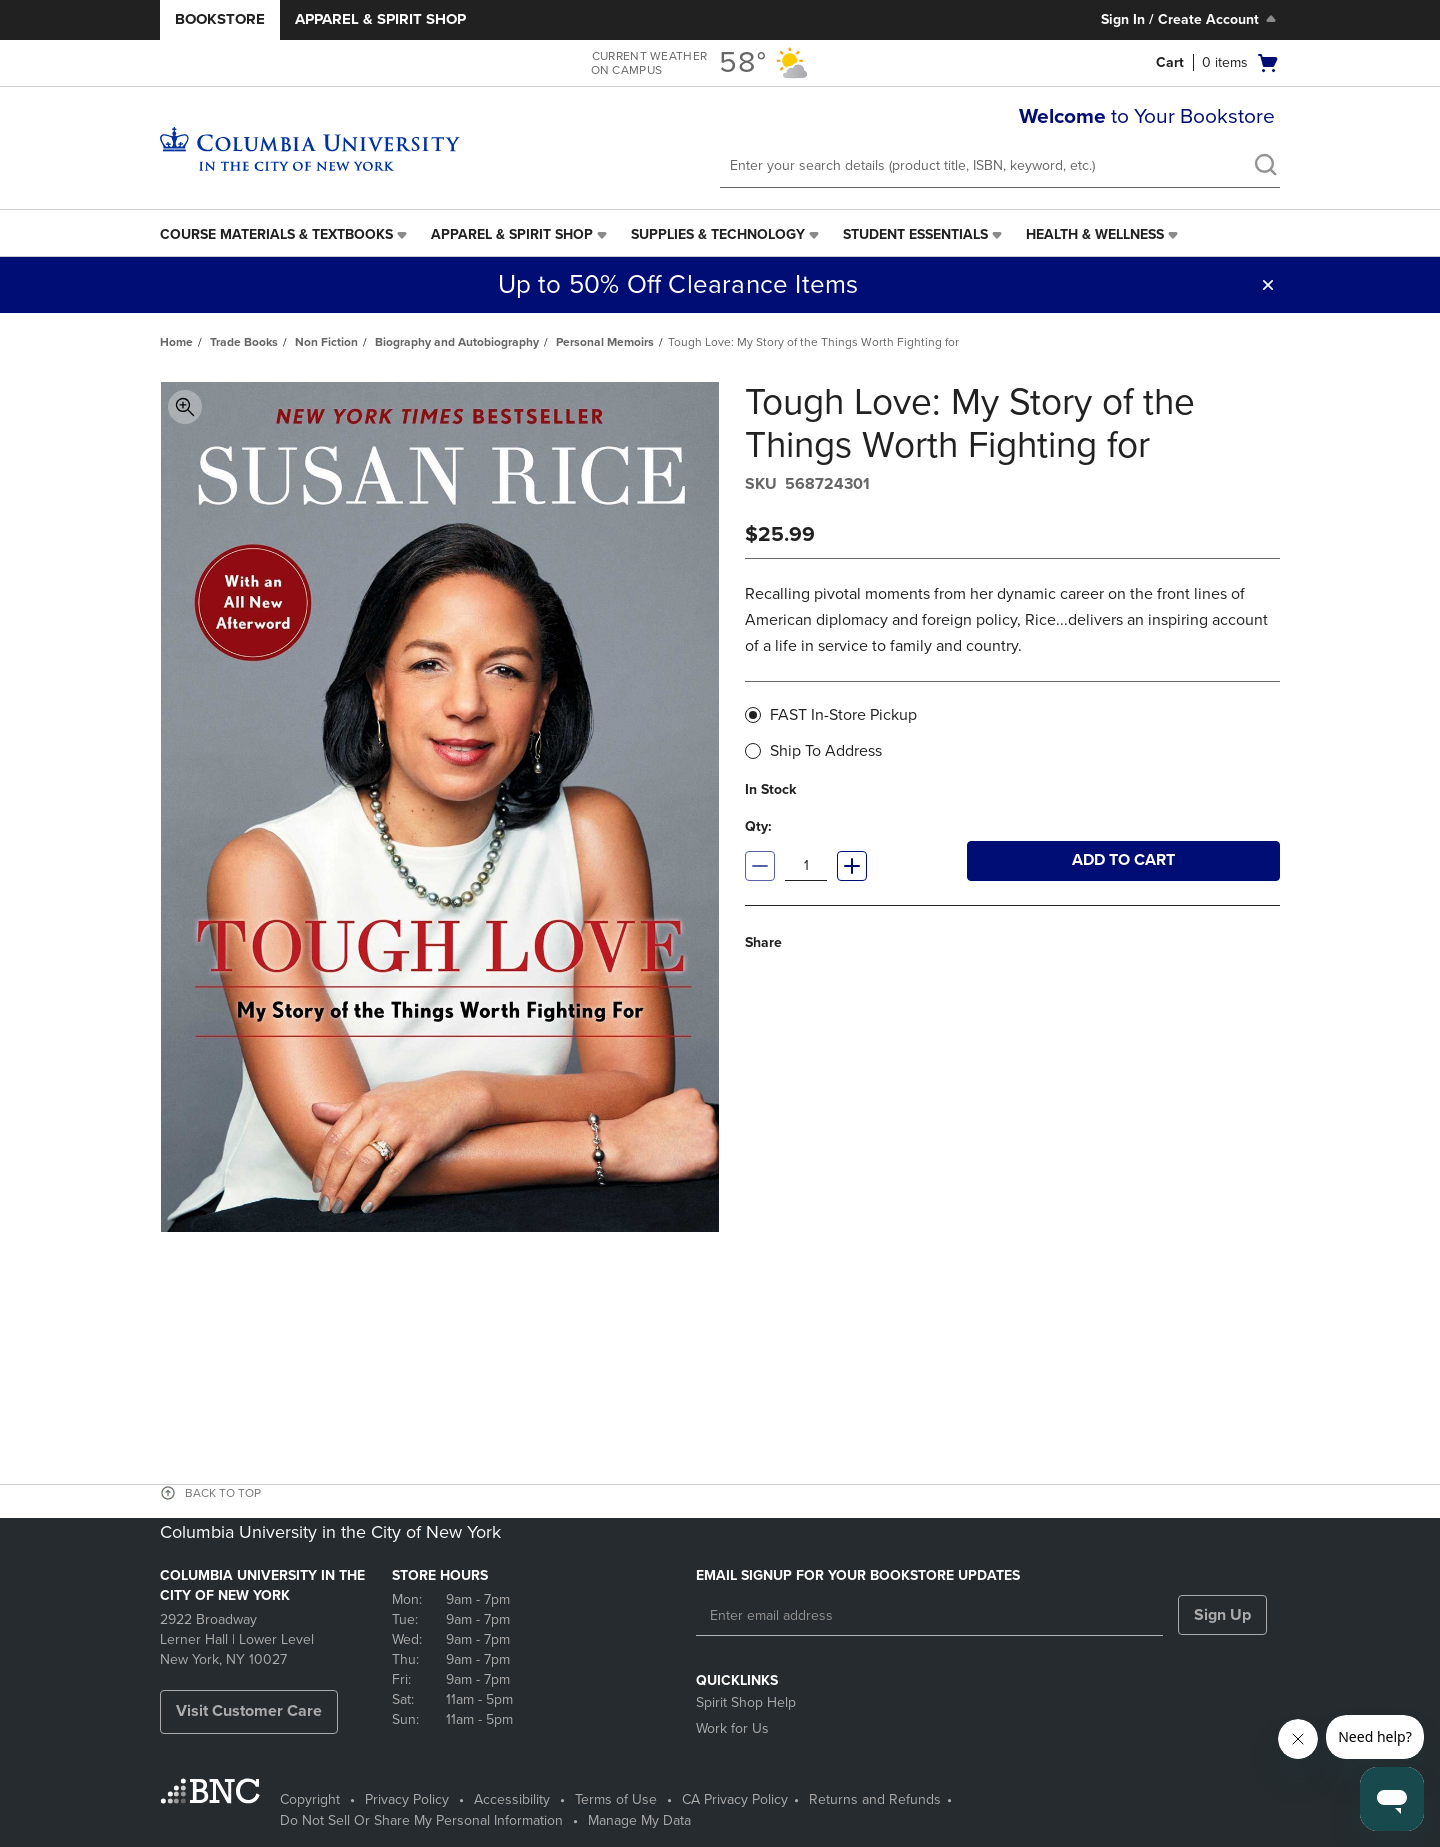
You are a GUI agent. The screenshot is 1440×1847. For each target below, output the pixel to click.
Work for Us (732, 1728)
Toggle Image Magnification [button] (185, 407)
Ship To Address (820, 751)
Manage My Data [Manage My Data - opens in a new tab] (639, 1820)
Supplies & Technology (718, 234)
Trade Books (244, 342)
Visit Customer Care (249, 1711)
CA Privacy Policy (735, 1799)
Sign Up (1222, 1615)
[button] (1210, 63)
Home (176, 342)
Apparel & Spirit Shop (380, 19)
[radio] (753, 715)
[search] (1265, 167)
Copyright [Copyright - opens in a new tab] (310, 1799)
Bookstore (220, 19)
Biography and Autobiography (457, 342)
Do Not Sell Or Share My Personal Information (421, 1820)
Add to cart (1123, 860)
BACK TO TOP (223, 1493)
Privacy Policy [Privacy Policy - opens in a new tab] (407, 1799)
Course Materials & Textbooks (276, 234)
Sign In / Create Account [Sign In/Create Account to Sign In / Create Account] (1190, 19)
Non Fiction (326, 342)
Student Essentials (915, 234)
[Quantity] (806, 866)
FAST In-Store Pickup (837, 714)
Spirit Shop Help (746, 1702)
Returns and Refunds (875, 1799)
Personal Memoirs (605, 342)
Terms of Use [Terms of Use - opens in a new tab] (616, 1799)
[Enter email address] (929, 1616)
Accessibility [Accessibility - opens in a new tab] (512, 1799)
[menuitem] (285, 235)
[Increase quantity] (852, 866)
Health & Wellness (1095, 234)
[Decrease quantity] (760, 866)
